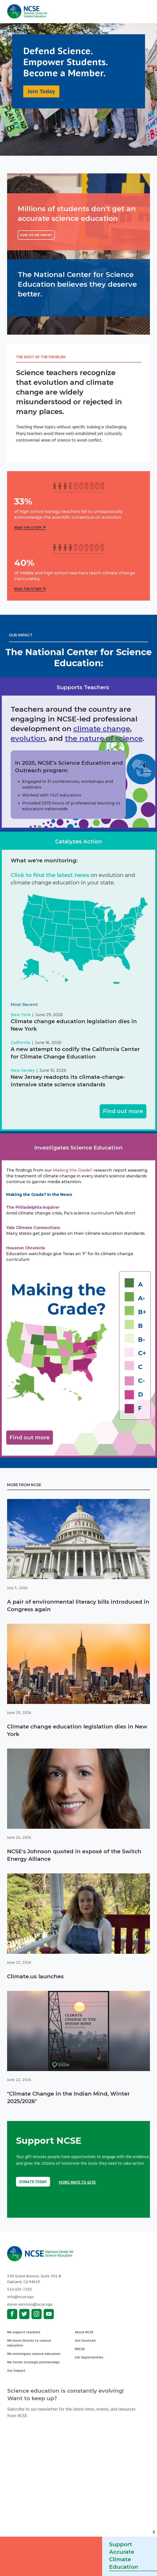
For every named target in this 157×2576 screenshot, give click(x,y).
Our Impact (16, 2371)
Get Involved (85, 2341)
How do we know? (36, 235)
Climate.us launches (35, 1976)
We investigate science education (33, 2354)
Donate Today (33, 2182)
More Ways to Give (77, 2182)
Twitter (24, 2314)
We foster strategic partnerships (33, 2362)
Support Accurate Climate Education (123, 2555)
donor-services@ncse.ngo (29, 2304)
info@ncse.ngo (20, 2297)
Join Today (41, 91)
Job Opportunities (89, 2357)
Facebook (12, 2314)
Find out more (123, 1111)
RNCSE (80, 2349)
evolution (28, 738)
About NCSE (84, 2332)
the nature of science (104, 738)
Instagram (36, 2314)
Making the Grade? (72, 1170)
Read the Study (28, 527)
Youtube (49, 2314)
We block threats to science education (29, 2343)
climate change (101, 728)
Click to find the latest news (50, 875)
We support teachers (23, 2332)
